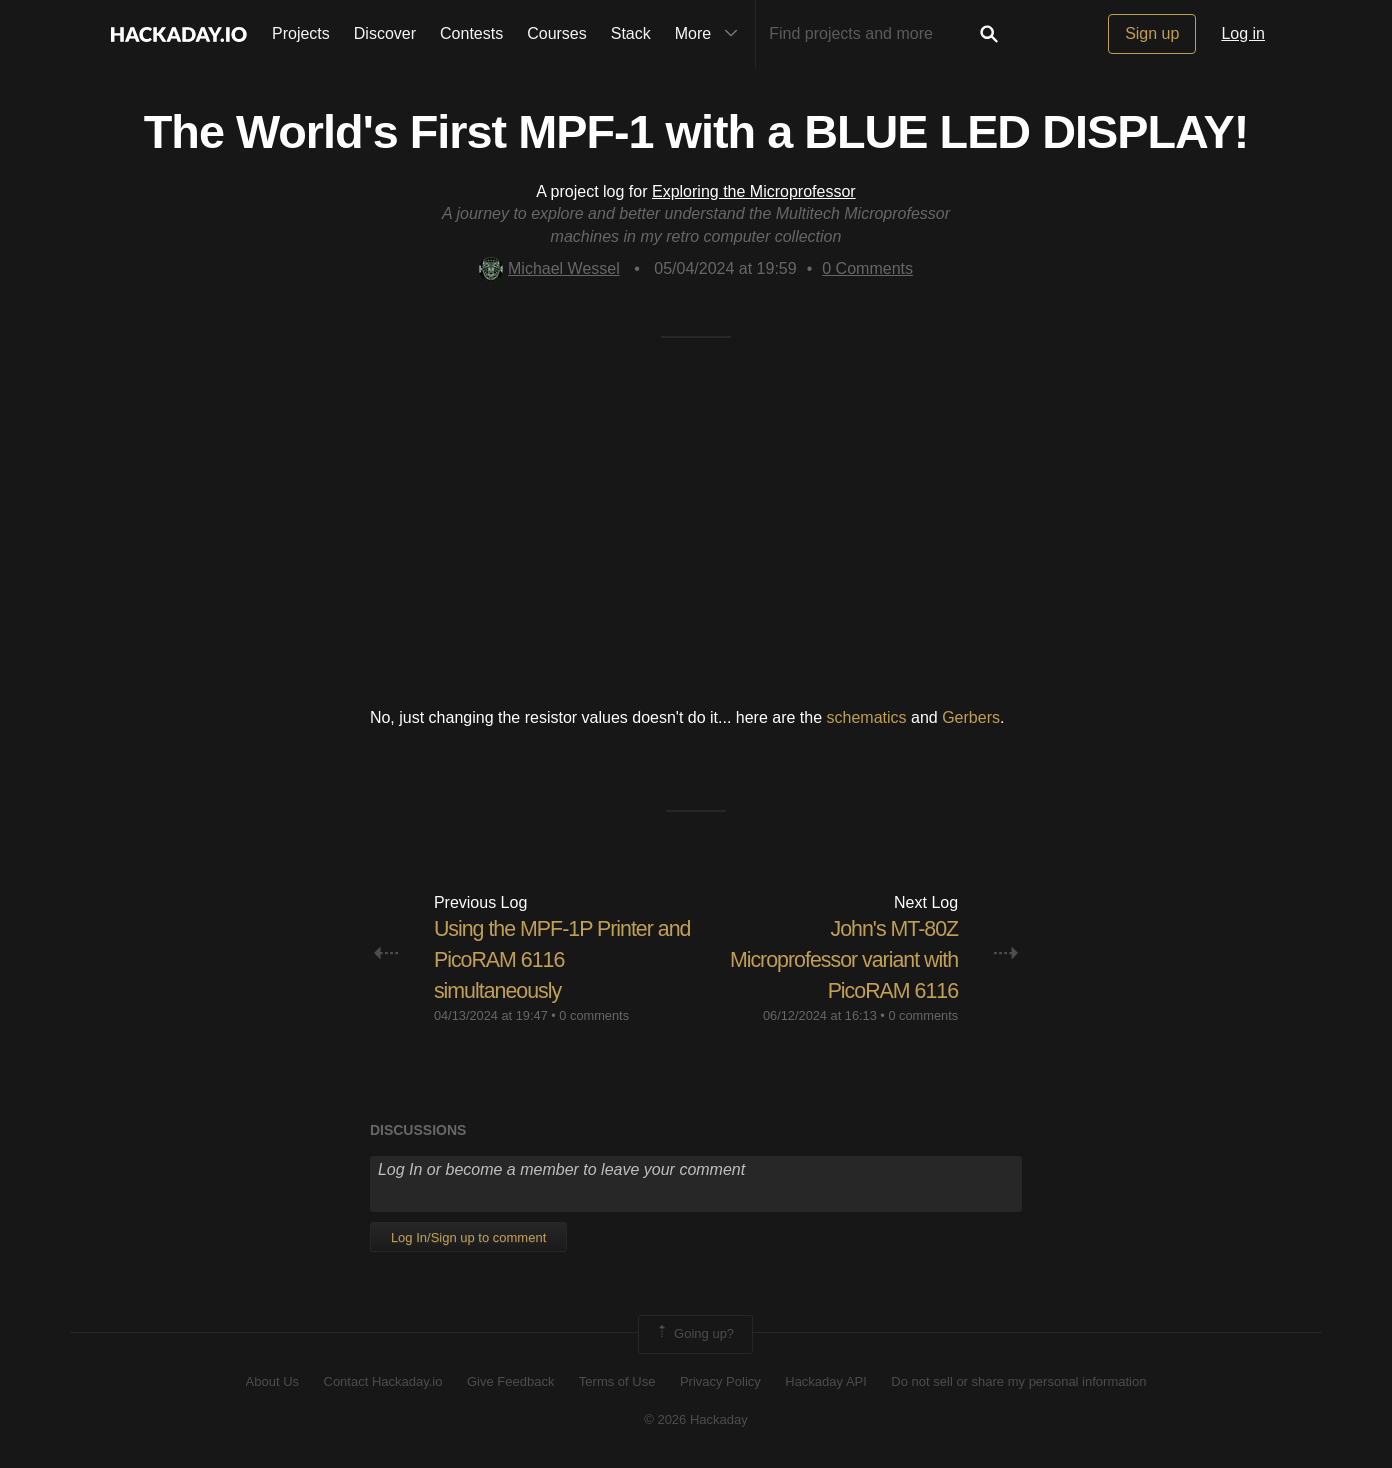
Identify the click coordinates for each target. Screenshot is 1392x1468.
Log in (1243, 33)
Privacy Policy (720, 1380)
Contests (471, 33)
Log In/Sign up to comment (468, 1237)
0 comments (594, 1015)
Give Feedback (510, 1380)
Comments (867, 268)
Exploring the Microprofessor (754, 191)
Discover (385, 33)
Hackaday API (826, 1380)
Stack (631, 33)
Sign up (1152, 33)
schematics (867, 717)
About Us (272, 1380)
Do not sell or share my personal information (1018, 1380)
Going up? (694, 1334)
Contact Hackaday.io (383, 1380)
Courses (557, 33)
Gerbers (971, 717)
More (711, 34)
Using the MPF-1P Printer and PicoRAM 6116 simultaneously (547, 959)
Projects (301, 33)
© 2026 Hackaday (696, 1419)
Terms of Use (617, 1380)
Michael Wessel (549, 268)
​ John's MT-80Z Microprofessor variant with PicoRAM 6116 (840, 959)
